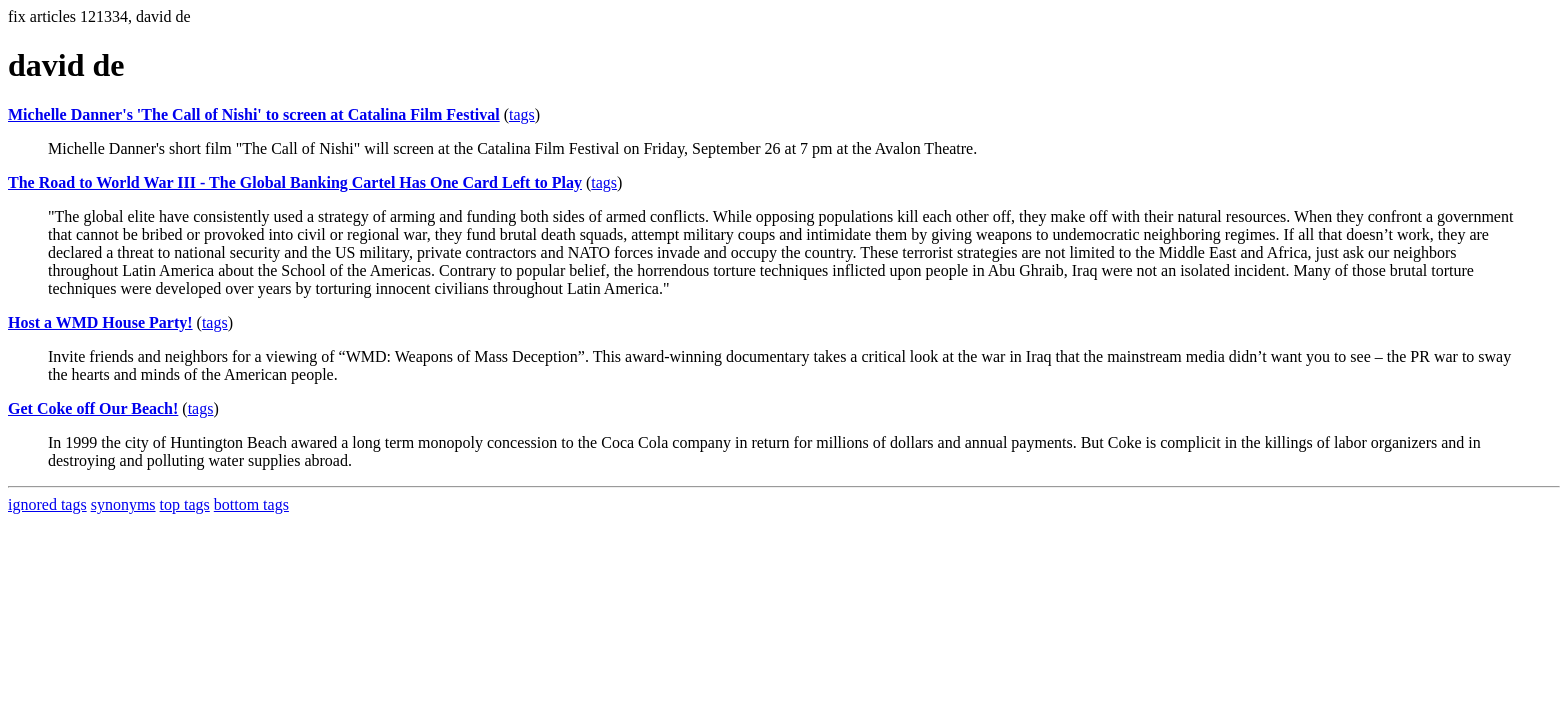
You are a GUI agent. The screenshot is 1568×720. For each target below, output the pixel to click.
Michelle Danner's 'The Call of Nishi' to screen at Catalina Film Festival (254, 114)
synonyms (123, 504)
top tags (185, 504)
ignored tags (47, 504)
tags (522, 114)
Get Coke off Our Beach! (93, 408)
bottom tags (251, 504)
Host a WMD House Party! (100, 322)
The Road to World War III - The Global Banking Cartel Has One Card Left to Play (295, 182)
